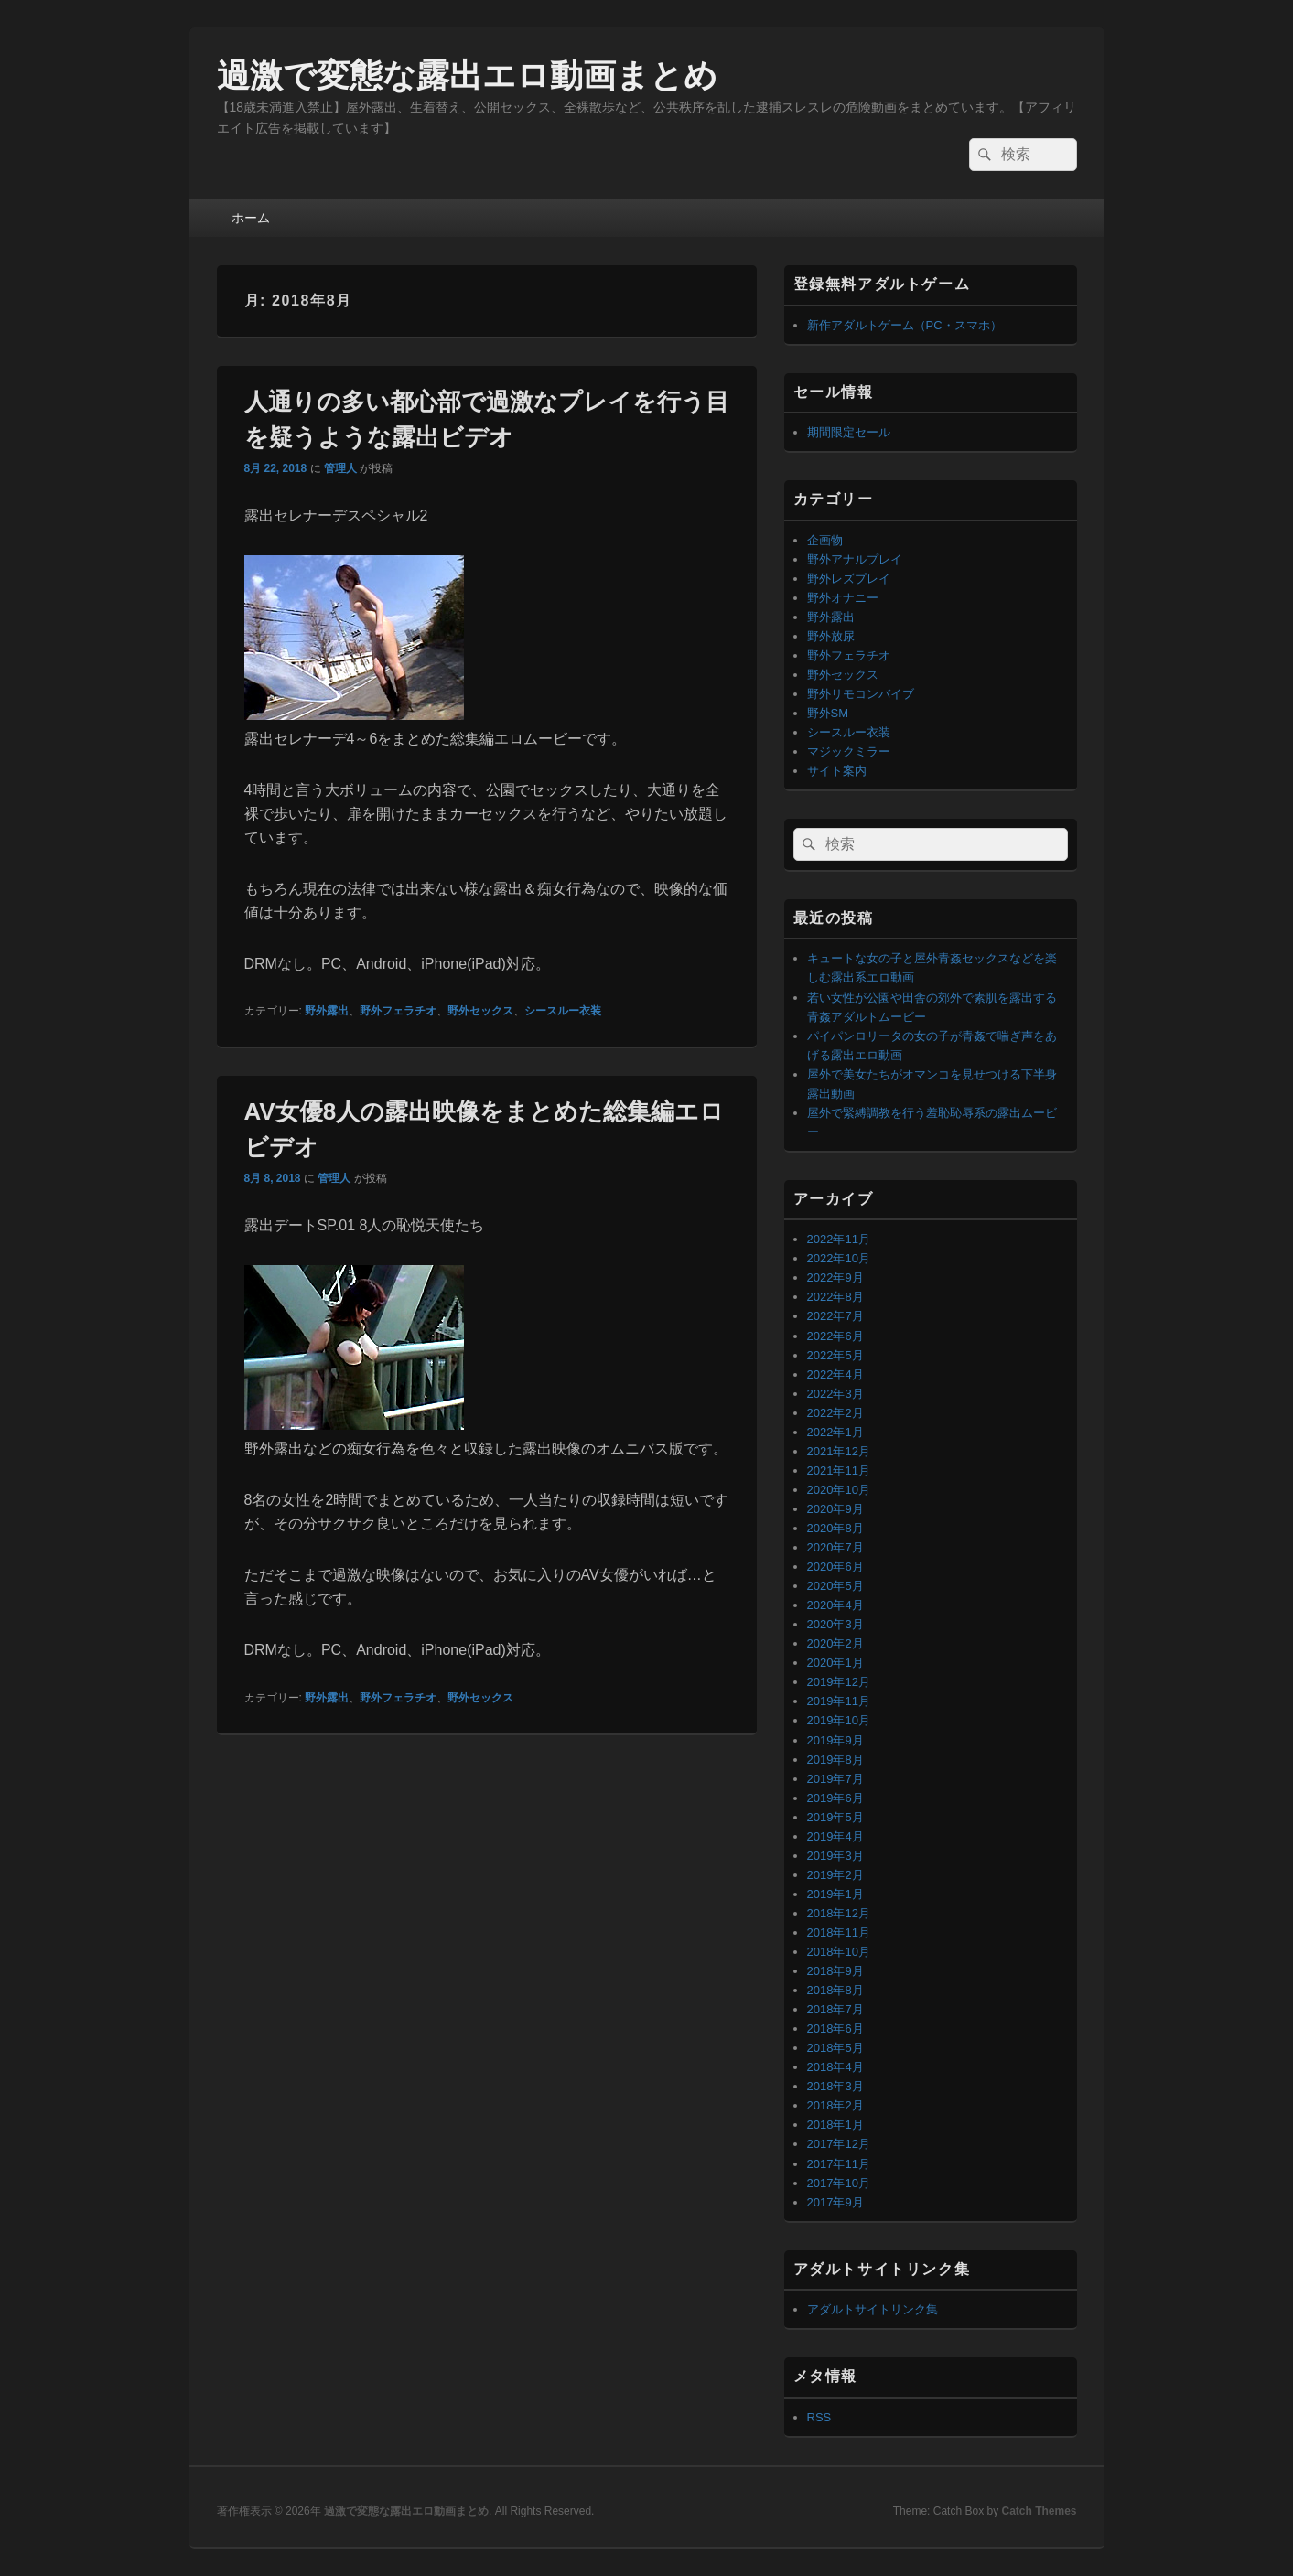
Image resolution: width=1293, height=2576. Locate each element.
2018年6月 (835, 2028)
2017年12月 (838, 2144)
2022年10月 (838, 1258)
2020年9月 (835, 1509)
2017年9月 (835, 2202)
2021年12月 (838, 1451)
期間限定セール (848, 432)
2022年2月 (835, 1413)
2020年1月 (835, 1662)
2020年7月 (835, 1547)
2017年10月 (838, 2183)
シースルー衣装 (562, 1010)
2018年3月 (835, 2086)
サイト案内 (837, 771)
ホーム (251, 217)
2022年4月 (835, 1374)
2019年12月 (838, 1682)
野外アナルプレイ (854, 559)
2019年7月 (835, 1779)
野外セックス (480, 1010)
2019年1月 (835, 1894)
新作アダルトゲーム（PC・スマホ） (904, 325)
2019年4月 (835, 1836)
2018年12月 (838, 1913)
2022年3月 (835, 1394)
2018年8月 (835, 1990)
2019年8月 (835, 1759)
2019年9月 (835, 1740)
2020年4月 (835, 1605)
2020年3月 (835, 1624)
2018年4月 (835, 2067)
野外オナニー (842, 598)
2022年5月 (835, 1355)
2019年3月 (835, 1855)
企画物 (825, 540)
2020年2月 (835, 1643)
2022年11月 (838, 1239)
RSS (819, 2417)
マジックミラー (848, 751)
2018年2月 (835, 2105)
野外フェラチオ (398, 1010)
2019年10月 (838, 1720)
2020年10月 (838, 1490)
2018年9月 (835, 1971)
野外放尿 (831, 636)
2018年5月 (835, 2048)
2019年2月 (835, 1875)
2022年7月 (835, 1316)
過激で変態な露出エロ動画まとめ (467, 75)
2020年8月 (835, 1528)
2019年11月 (838, 1701)
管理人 (340, 468)
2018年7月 (835, 2009)
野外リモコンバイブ (860, 694)
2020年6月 (835, 1566)
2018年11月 (838, 1932)
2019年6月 (835, 1798)
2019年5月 (835, 1817)
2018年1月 (835, 2124)
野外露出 (327, 1010)
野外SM (828, 713)
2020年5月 (835, 1586)
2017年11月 (838, 2164)
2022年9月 (835, 1277)
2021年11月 (838, 1470)
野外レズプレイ (848, 578)
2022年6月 (835, 1336)
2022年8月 (835, 1297)
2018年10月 (838, 1952)
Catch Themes (1038, 2511)
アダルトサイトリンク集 (872, 2309)
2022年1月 (835, 1432)
